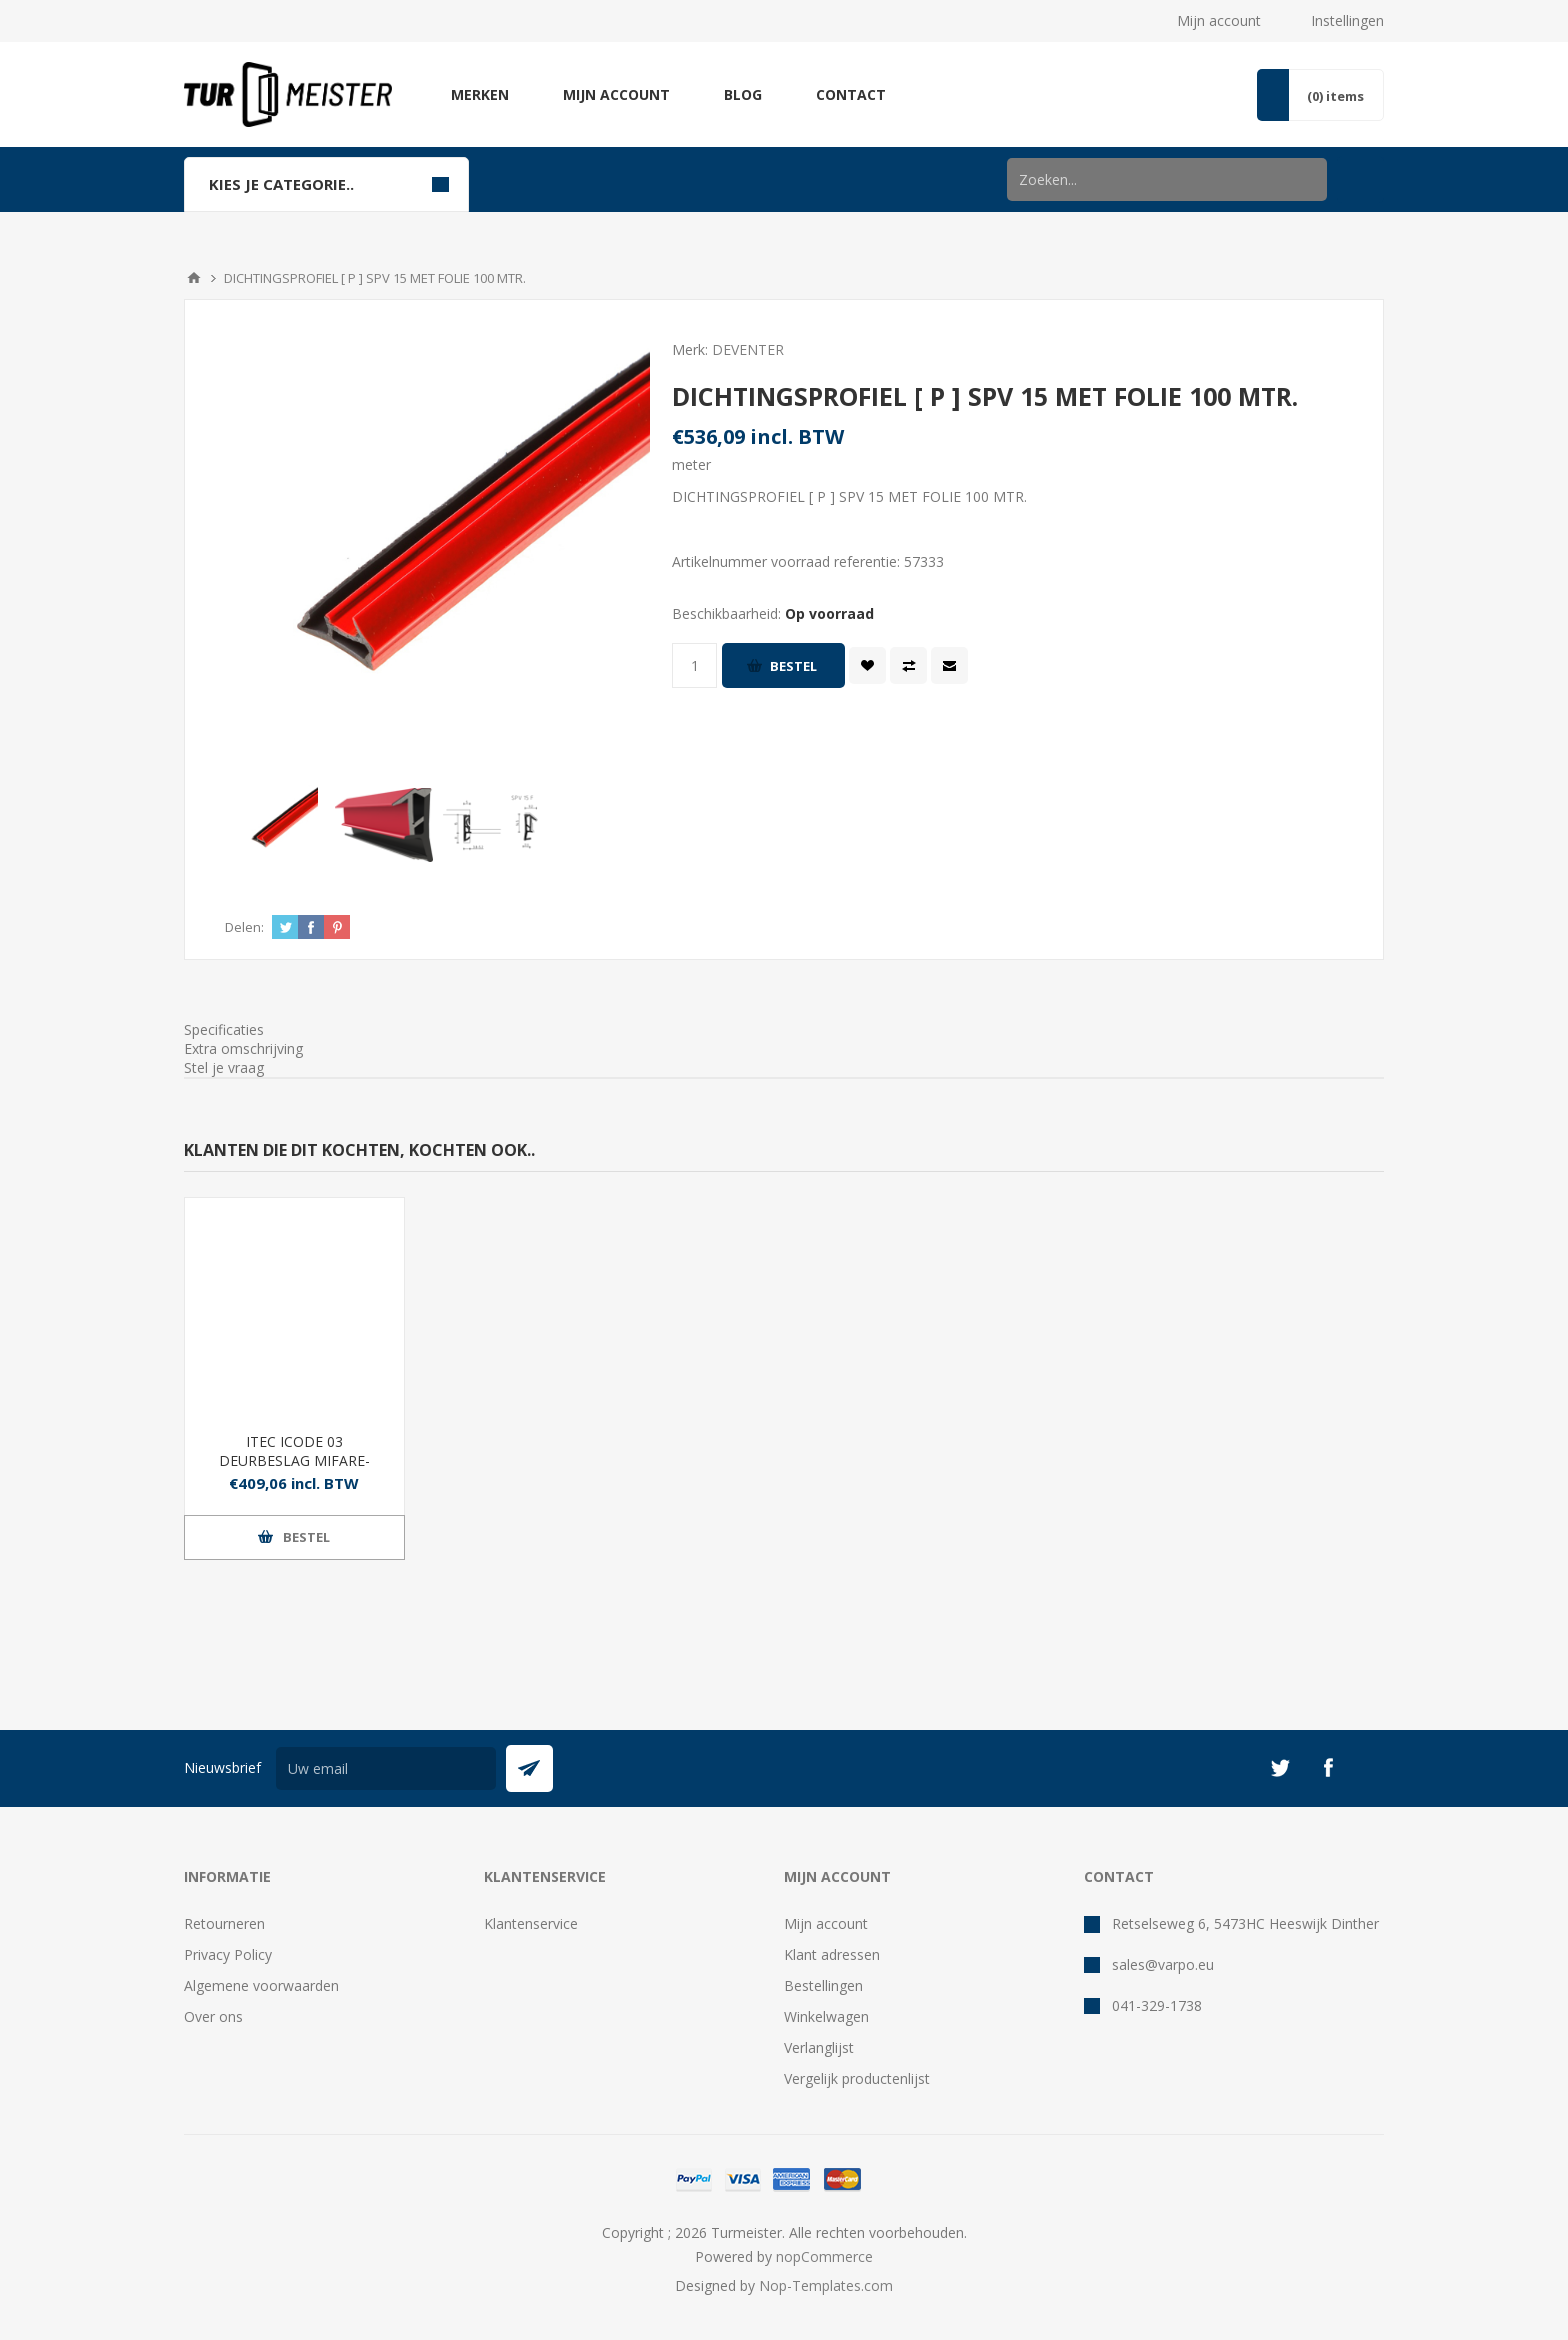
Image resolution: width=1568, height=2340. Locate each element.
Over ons (213, 2016)
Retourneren (224, 1923)
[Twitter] (1280, 1768)
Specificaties (224, 1029)
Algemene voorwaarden (261, 1985)
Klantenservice (531, 1923)
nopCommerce (824, 2256)
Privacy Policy (228, 1954)
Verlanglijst (819, 2047)
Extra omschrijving (243, 1048)
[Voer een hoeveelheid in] (694, 665)
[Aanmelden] (386, 1768)
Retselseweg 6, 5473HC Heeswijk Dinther (1245, 1923)
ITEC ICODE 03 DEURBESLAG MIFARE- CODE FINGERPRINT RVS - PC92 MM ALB (294, 1470)
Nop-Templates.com (826, 2285)
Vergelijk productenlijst (857, 2078)
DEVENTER (748, 349)
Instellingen (1347, 20)
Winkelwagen (826, 2016)
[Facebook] (1328, 1768)
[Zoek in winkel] (1167, 179)
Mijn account (1219, 20)
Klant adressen (832, 1954)
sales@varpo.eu (1163, 1964)
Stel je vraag (224, 1067)
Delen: (244, 927)
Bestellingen (823, 1985)
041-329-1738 (1157, 2005)
